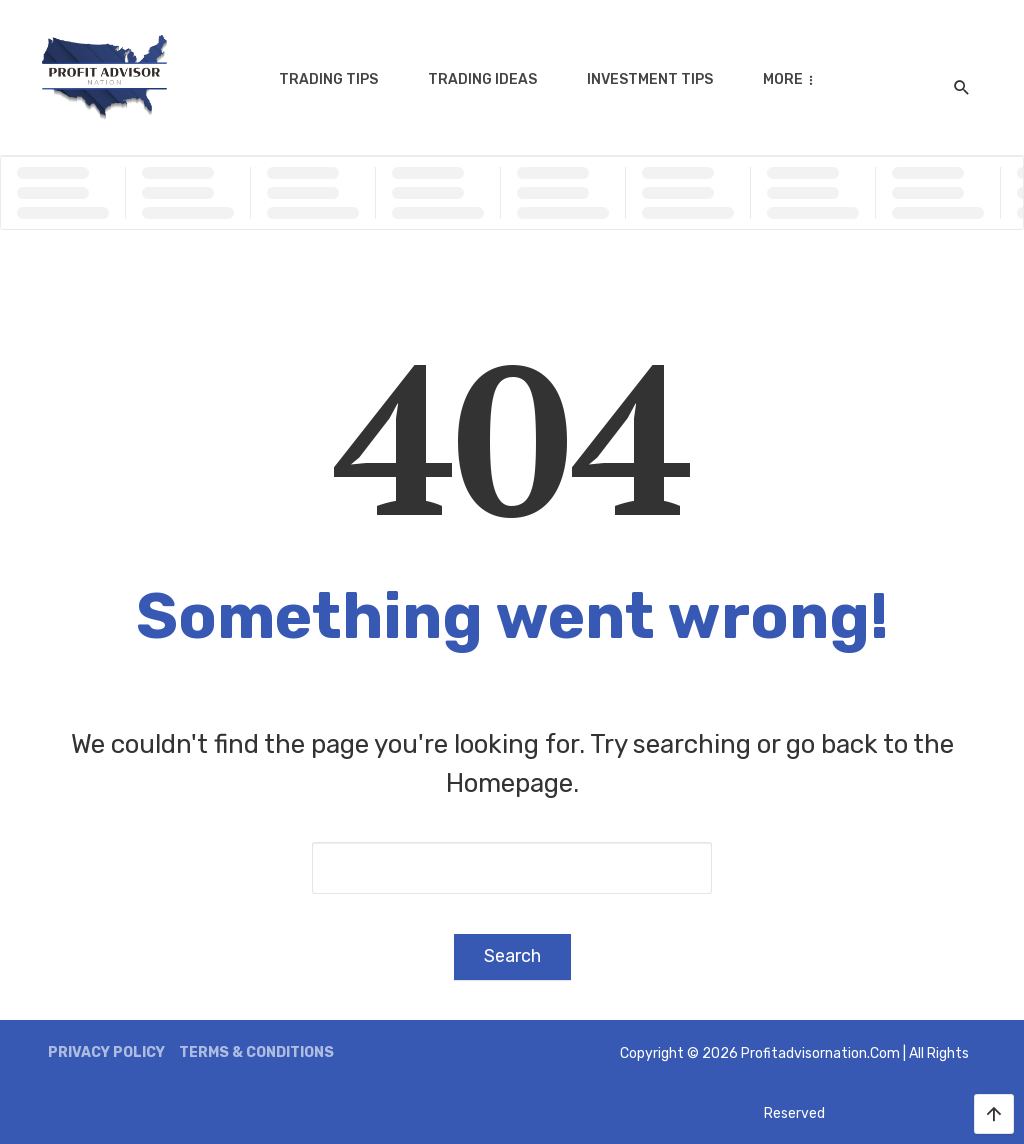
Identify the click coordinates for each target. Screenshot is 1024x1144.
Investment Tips (650, 79)
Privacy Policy (106, 1052)
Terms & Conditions (256, 1052)
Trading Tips (328, 79)
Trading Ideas (482, 79)
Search (512, 956)
